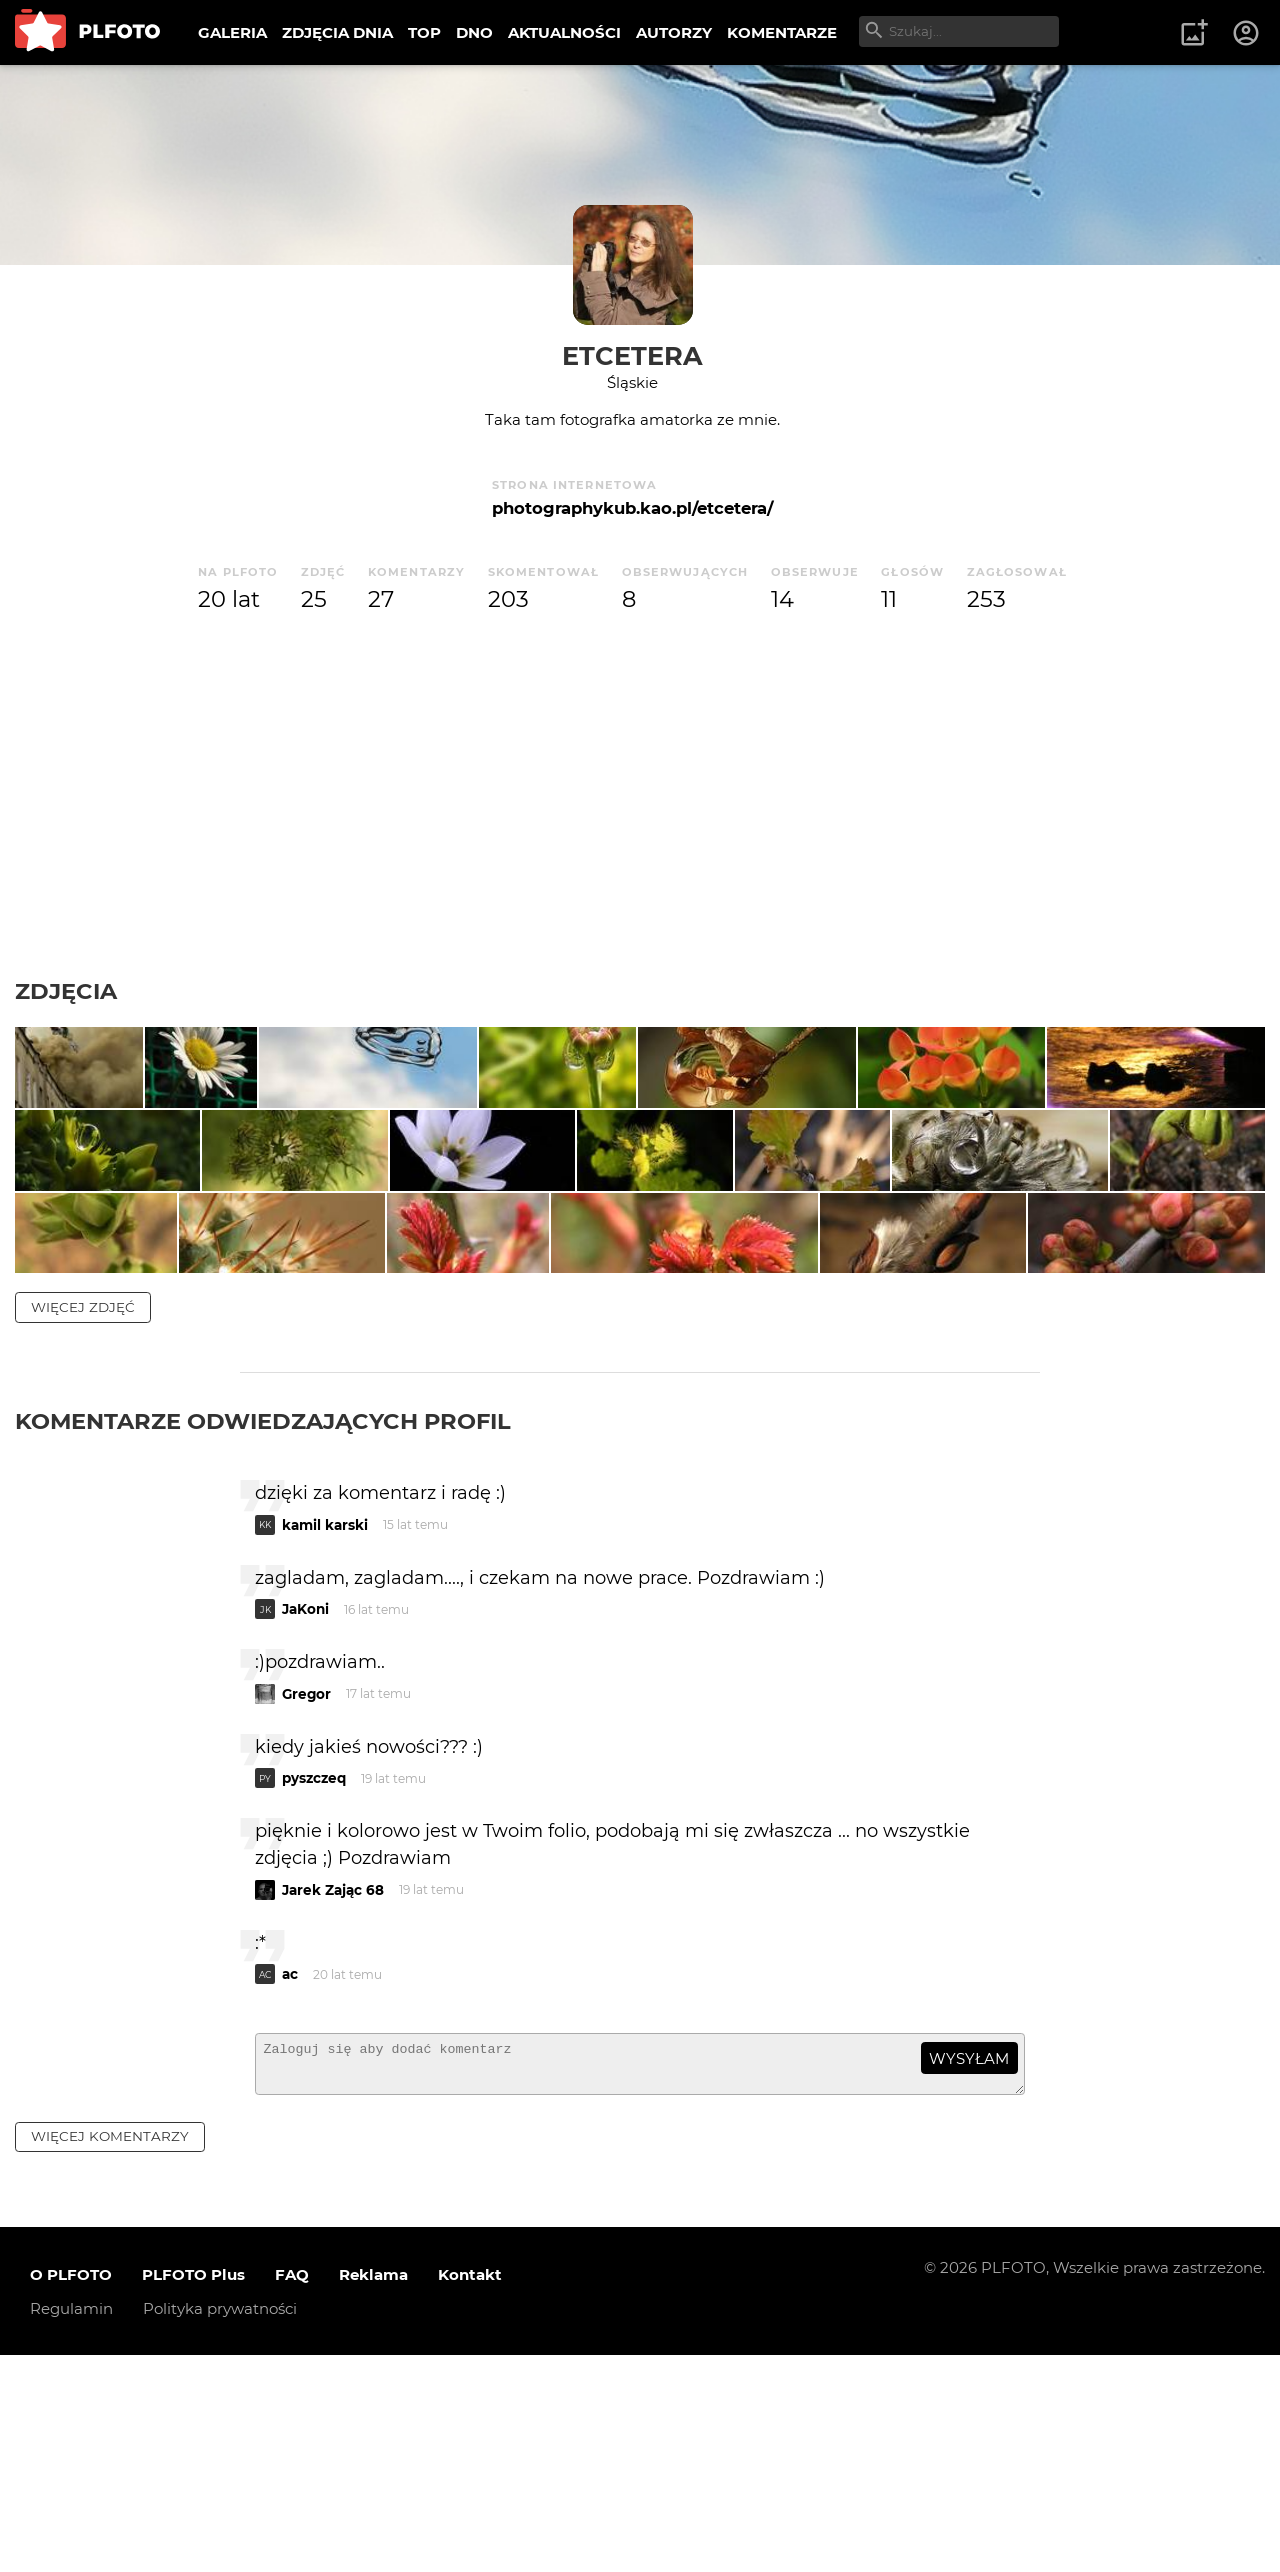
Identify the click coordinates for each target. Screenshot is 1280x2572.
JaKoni (305, 1817)
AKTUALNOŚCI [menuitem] (564, 32)
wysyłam (969, 2265)
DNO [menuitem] (474, 32)
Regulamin (71, 2525)
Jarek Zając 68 (333, 2097)
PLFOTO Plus (193, 2491)
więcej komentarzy (110, 2353)
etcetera (632, 355)
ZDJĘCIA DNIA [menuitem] (337, 32)
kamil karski (325, 1732)
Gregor (306, 1901)
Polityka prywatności (220, 2525)
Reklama (373, 2491)
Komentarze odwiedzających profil (263, 1629)
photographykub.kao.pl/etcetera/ (632, 508)
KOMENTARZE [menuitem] (782, 32)
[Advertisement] (640, 797)
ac (290, 2182)
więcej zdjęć (83, 1515)
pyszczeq (314, 1986)
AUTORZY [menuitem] (674, 32)
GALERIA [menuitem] (232, 32)
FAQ (292, 2491)
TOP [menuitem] (424, 32)
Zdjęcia (66, 991)
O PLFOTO (71, 2491)
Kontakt (470, 2491)
